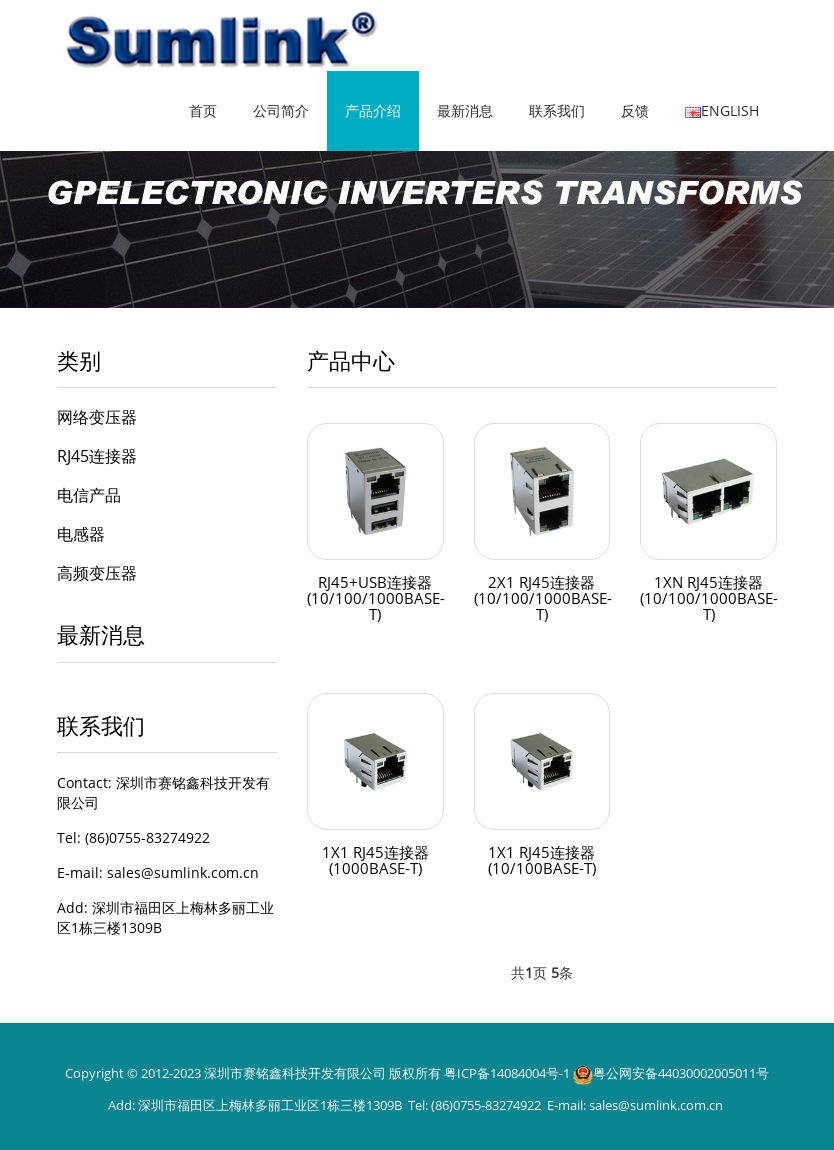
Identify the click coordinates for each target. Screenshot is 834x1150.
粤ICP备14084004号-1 (507, 1073)
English (722, 110)
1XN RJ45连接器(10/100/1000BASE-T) (710, 599)
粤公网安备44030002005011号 (681, 1073)
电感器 (81, 534)
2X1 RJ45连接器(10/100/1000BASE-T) (544, 599)
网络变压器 (97, 417)
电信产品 (89, 495)
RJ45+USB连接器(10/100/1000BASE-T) (377, 599)
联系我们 (557, 110)
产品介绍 (373, 110)
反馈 (635, 110)
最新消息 (465, 110)
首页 (203, 110)
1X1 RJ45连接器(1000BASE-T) (375, 861)
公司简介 (281, 110)
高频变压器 (97, 573)
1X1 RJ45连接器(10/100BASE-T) (541, 861)
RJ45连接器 (97, 456)
